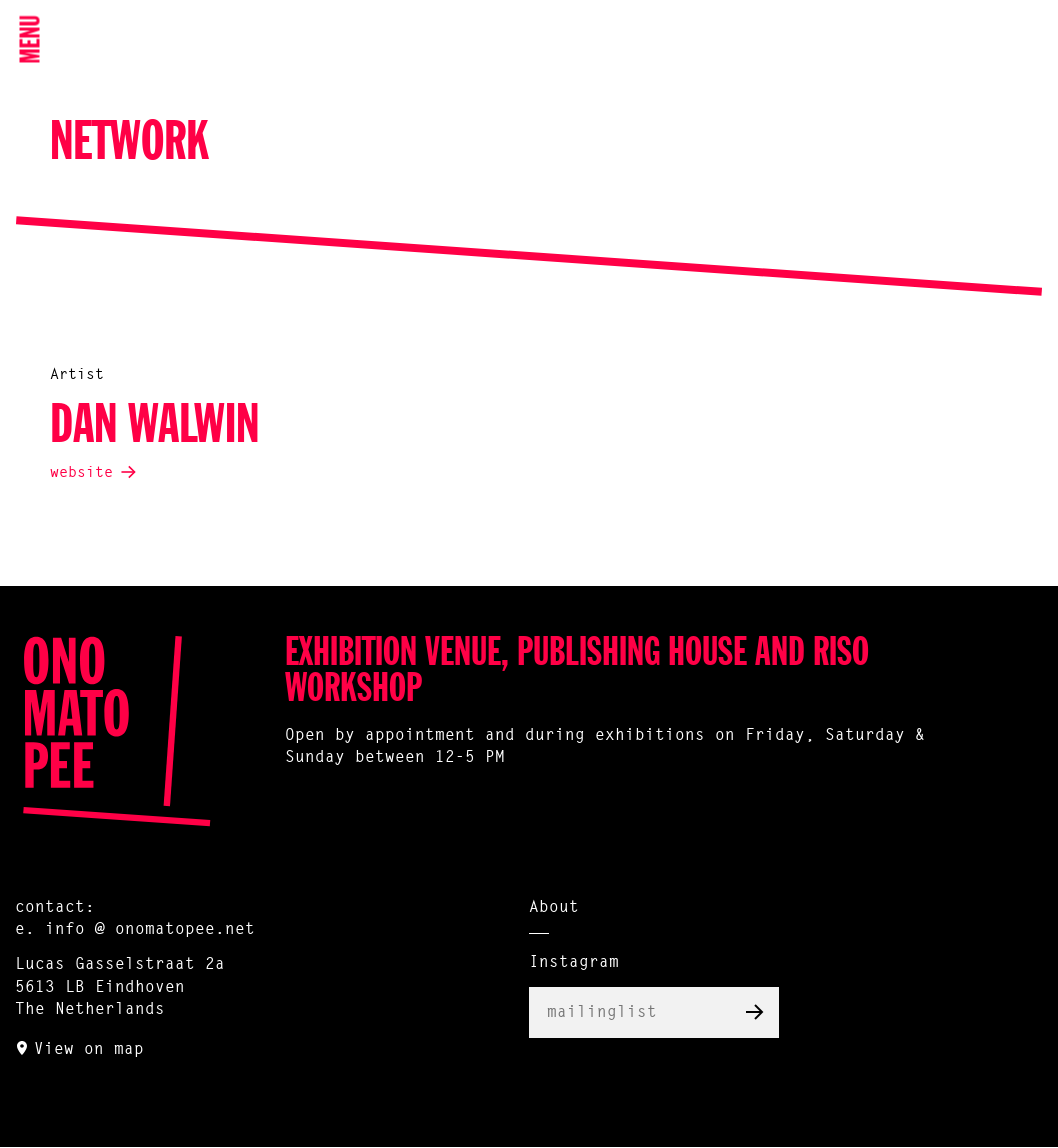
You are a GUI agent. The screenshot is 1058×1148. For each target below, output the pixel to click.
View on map (89, 1050)
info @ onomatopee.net (150, 930)
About (554, 908)
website (81, 473)
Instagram (574, 963)
